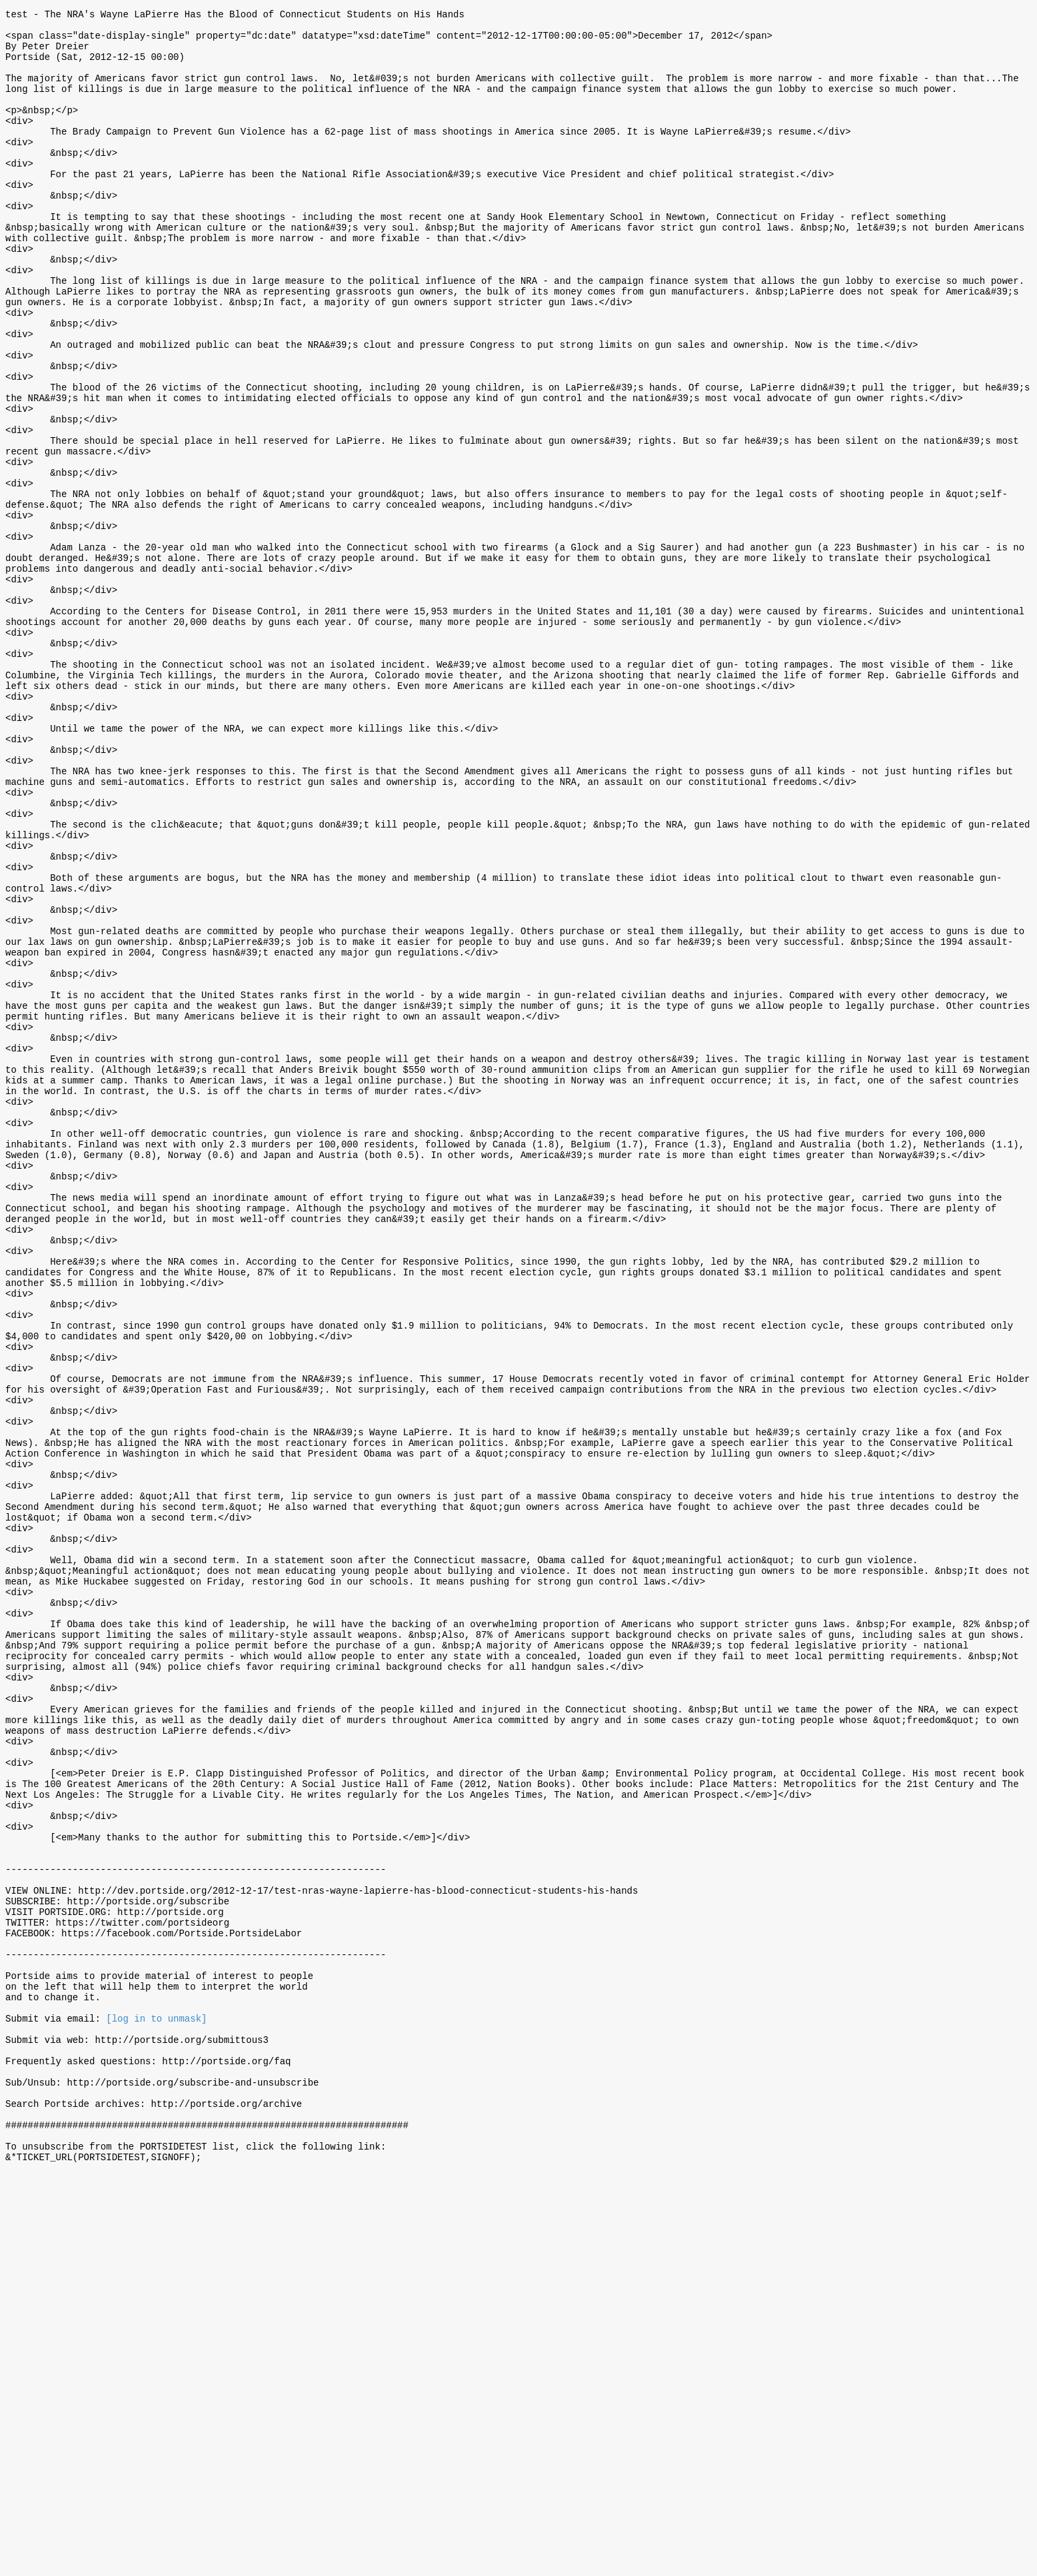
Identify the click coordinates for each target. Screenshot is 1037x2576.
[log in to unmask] (156, 2395)
